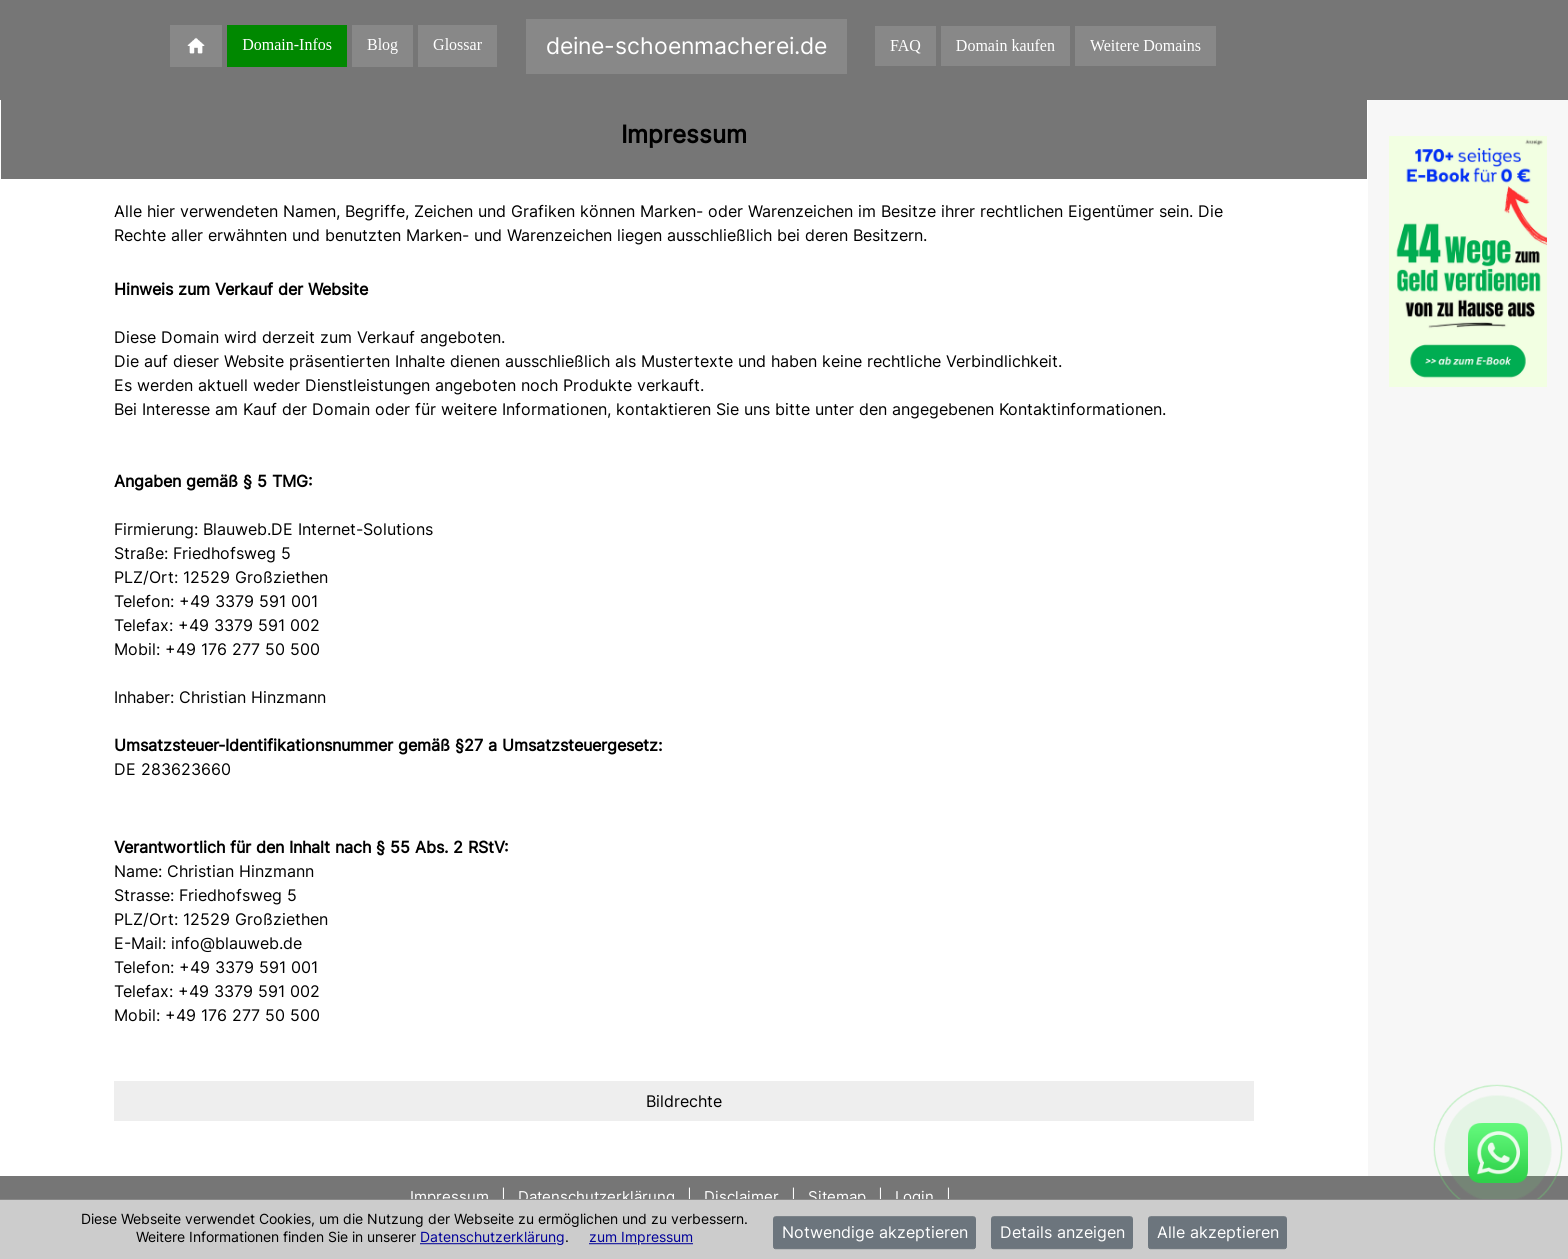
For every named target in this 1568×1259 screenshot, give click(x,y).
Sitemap (837, 1196)
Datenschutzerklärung (492, 1236)
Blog (382, 44)
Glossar (457, 44)
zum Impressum (641, 1236)
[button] (684, 1101)
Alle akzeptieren (1218, 1233)
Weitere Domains (1145, 45)
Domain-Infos (287, 44)
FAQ (905, 45)
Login (914, 1196)
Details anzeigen (1062, 1233)
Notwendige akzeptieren (875, 1233)
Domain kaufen (1005, 45)
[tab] (684, 1101)
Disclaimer (741, 1196)
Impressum (451, 1196)
